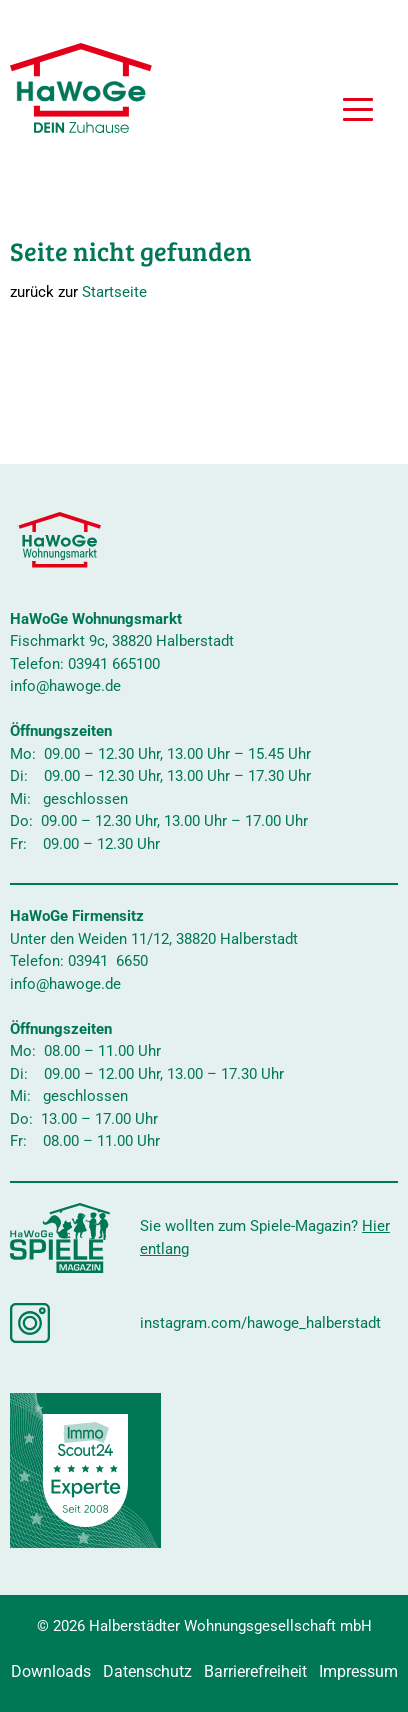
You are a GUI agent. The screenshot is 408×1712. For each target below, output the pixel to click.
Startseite (114, 292)
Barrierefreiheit (255, 1671)
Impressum (358, 1671)
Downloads (51, 1671)
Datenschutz (147, 1671)
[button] (358, 112)
